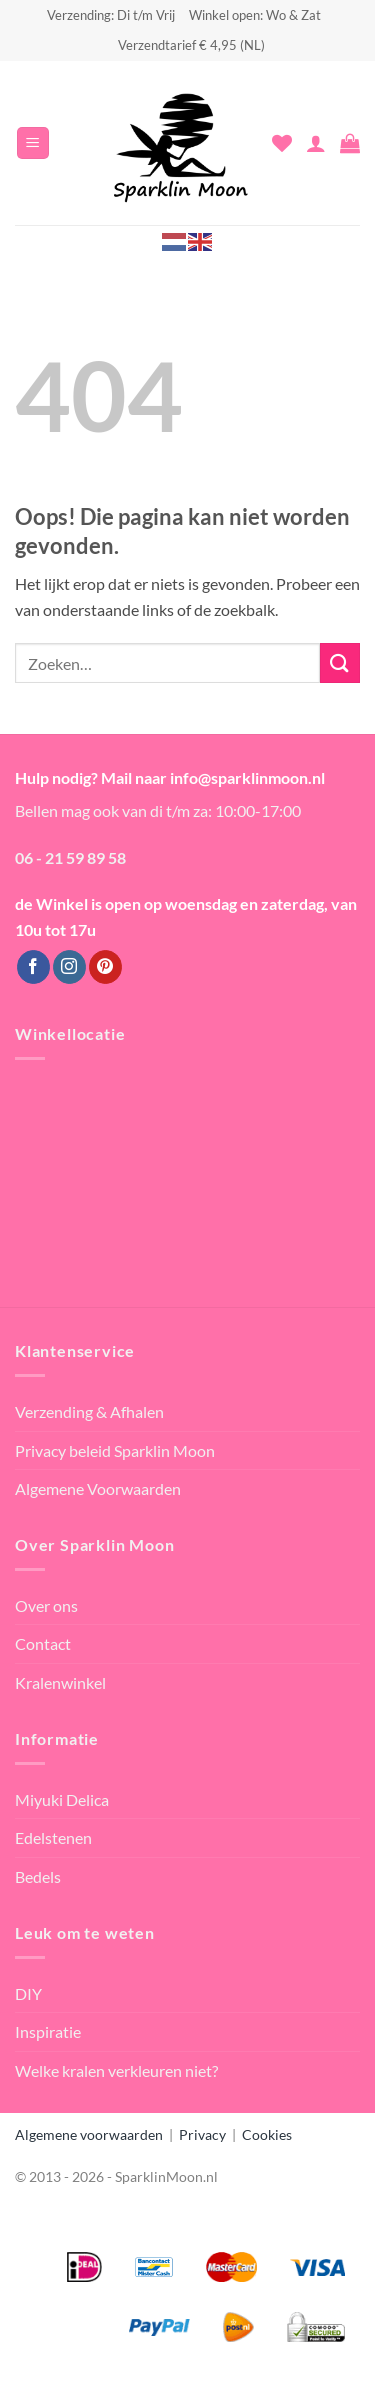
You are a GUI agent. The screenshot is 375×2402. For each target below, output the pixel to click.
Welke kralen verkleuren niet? (116, 2070)
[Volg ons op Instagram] (69, 967)
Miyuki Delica (62, 1799)
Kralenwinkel (60, 1682)
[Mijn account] (316, 143)
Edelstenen (53, 1837)
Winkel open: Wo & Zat (255, 15)
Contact (43, 1643)
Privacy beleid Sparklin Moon (115, 1450)
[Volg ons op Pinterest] (105, 967)
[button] (33, 143)
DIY (28, 1993)
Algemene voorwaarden (89, 2134)
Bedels (38, 1876)
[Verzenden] (340, 662)
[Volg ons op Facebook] (33, 967)
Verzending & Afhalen (89, 1411)
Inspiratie (48, 2031)
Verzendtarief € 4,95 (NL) (191, 45)
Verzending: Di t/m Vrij (111, 15)
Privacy (202, 2134)
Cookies (267, 2134)
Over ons (46, 1605)
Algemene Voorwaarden (98, 1488)
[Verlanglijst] (282, 143)
